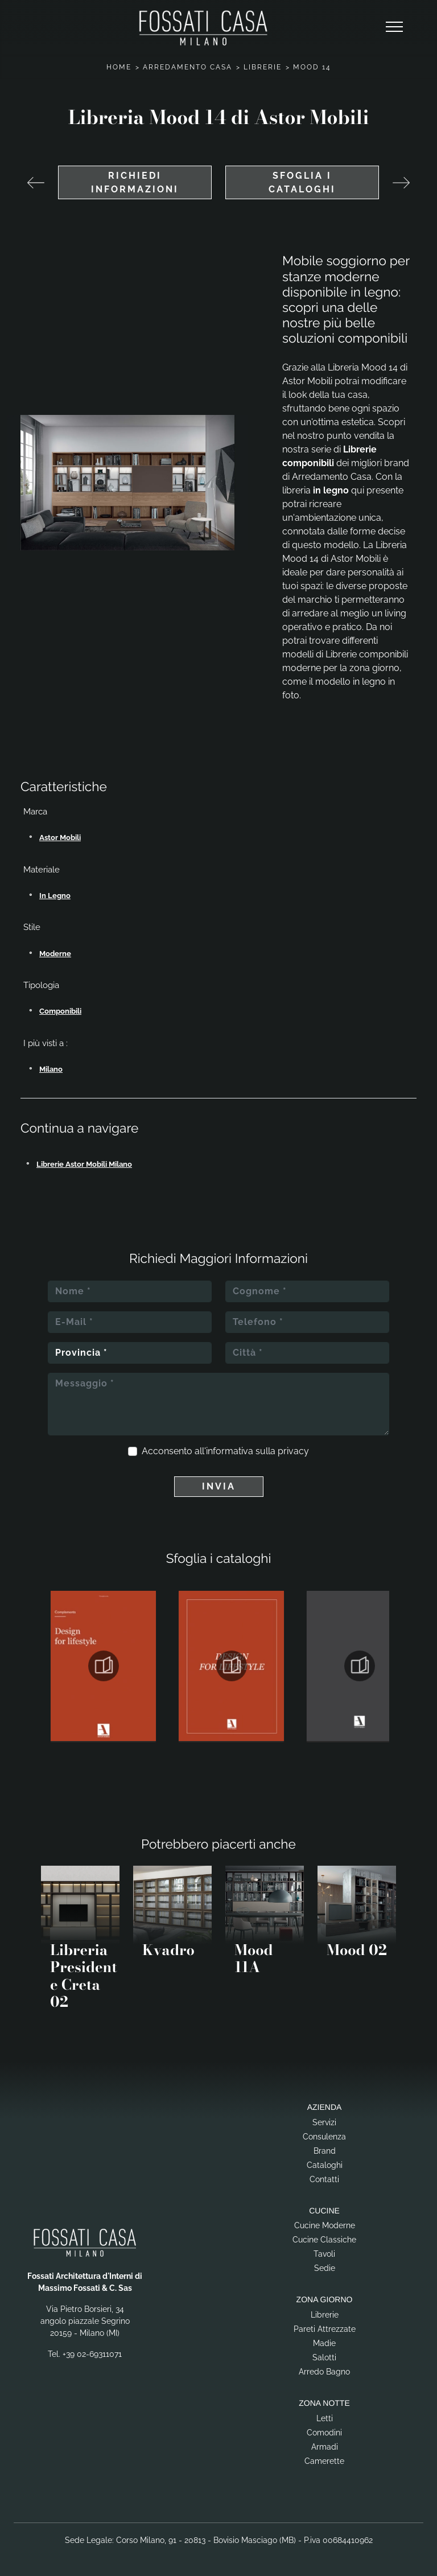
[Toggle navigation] (394, 27)
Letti (324, 2418)
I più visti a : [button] (45, 1043)
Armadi (324, 2446)
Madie (324, 2343)
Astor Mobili (60, 837)
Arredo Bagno (324, 2371)
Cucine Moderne (324, 2225)
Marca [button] (35, 811)
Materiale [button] (41, 870)
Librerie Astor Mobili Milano (84, 1164)
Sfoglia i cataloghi (302, 182)
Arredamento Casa (187, 67)
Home (118, 67)
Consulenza (324, 2136)
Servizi (324, 2122)
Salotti (324, 2357)
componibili (60, 1011)
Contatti (324, 2179)
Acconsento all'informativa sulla (225, 1451)
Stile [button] (31, 927)
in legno (55, 895)
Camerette (324, 2461)
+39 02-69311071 (92, 2354)
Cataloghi (325, 2165)
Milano (51, 1069)
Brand (325, 2150)
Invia (219, 1486)
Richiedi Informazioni (135, 182)
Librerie (263, 67)
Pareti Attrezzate (325, 2329)
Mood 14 (312, 67)
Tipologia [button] (41, 985)
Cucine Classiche (324, 2239)
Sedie (324, 2268)
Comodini (324, 2432)
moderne (55, 953)
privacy (293, 1451)
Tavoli (324, 2253)
